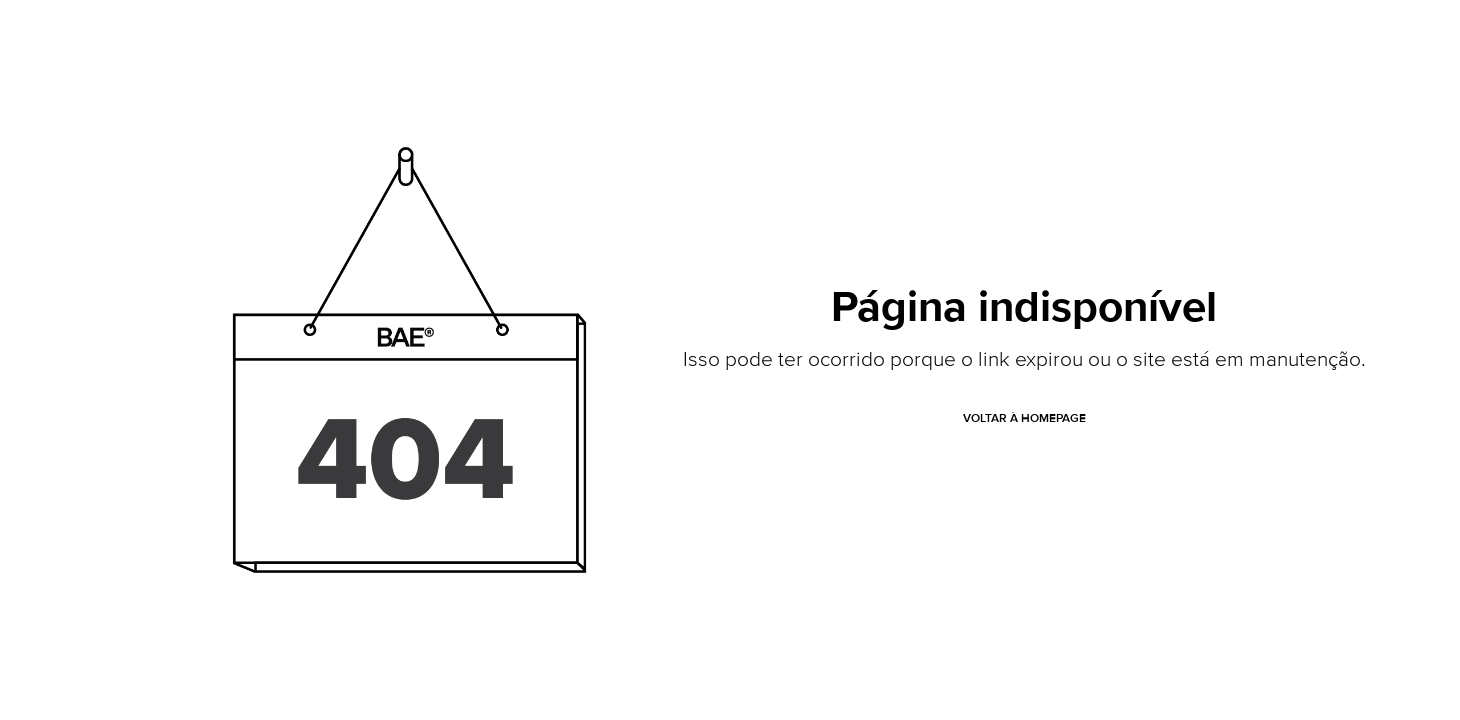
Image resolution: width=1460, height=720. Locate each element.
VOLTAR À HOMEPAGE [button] (1024, 418)
